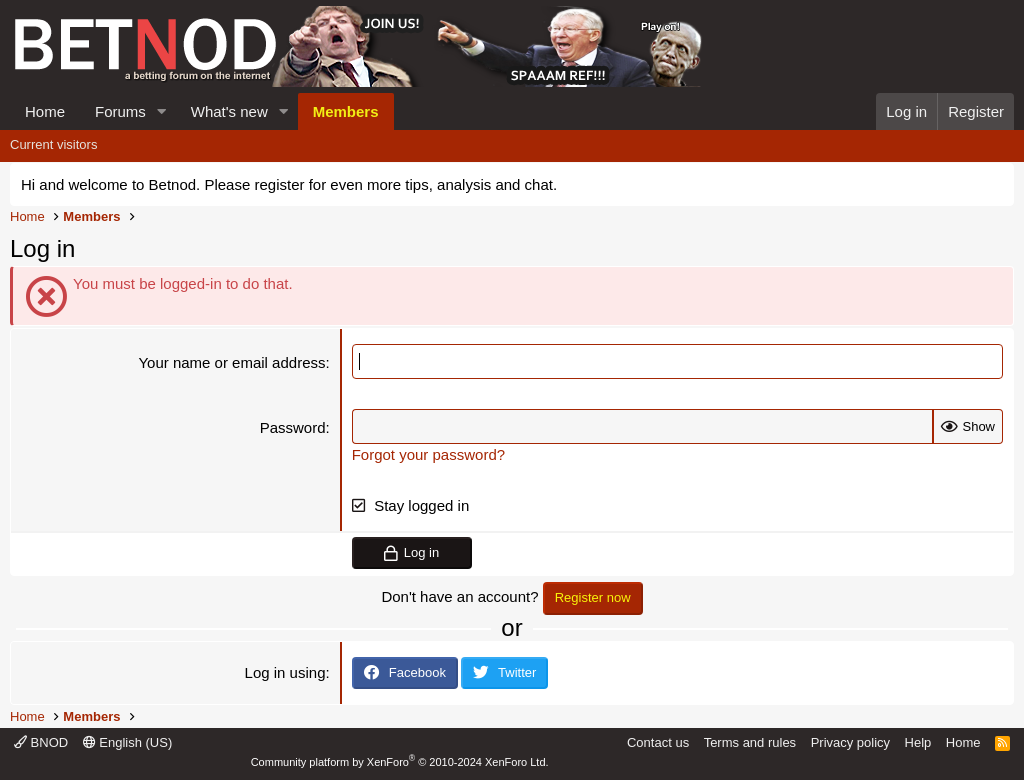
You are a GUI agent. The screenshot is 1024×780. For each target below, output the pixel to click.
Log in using (285, 672)
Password (293, 427)
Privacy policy (850, 742)
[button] (162, 111)
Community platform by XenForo (400, 762)
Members (346, 111)
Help (918, 742)
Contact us (658, 742)
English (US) (128, 742)
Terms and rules (750, 742)
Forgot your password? (428, 454)
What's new (229, 111)
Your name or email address (231, 362)
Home (45, 111)
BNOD (41, 742)
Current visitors (53, 144)
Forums (120, 111)
